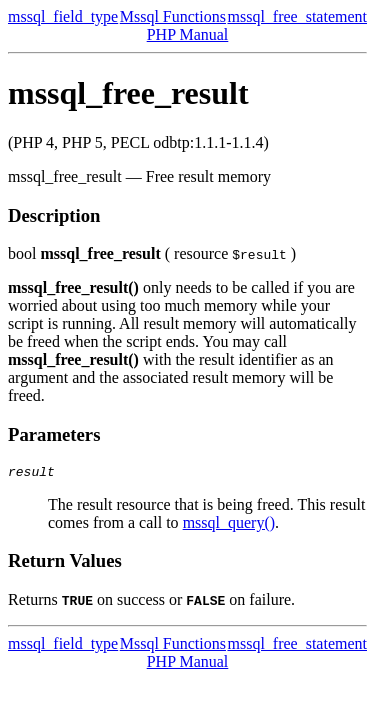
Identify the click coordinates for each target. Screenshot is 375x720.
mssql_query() (229, 525)
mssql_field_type (63, 16)
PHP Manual (188, 34)
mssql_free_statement (297, 16)
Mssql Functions (173, 16)
